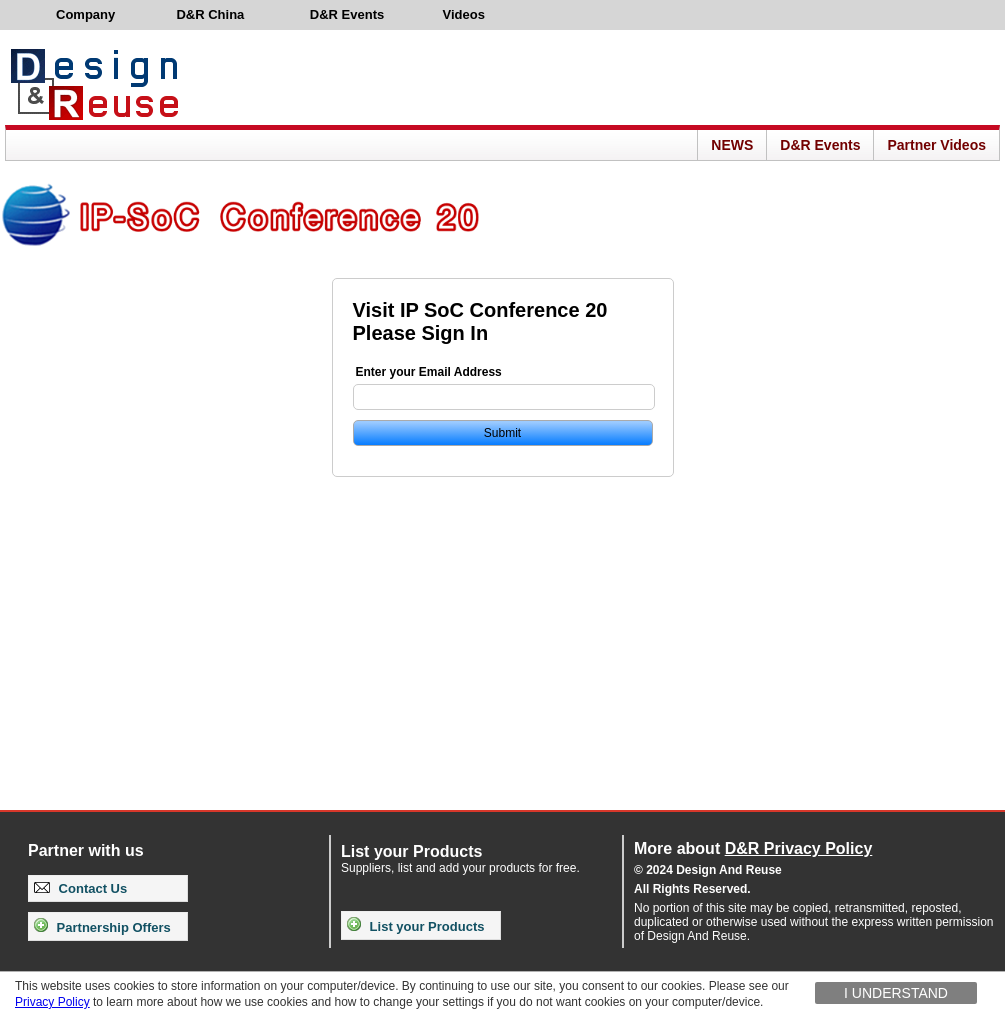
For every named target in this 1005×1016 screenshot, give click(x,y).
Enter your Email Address (429, 372)
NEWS (732, 145)
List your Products (415, 926)
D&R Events (820, 145)
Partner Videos (936, 145)
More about (753, 848)
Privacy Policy (52, 1002)
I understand (896, 993)
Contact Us (80, 888)
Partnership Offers (102, 927)
